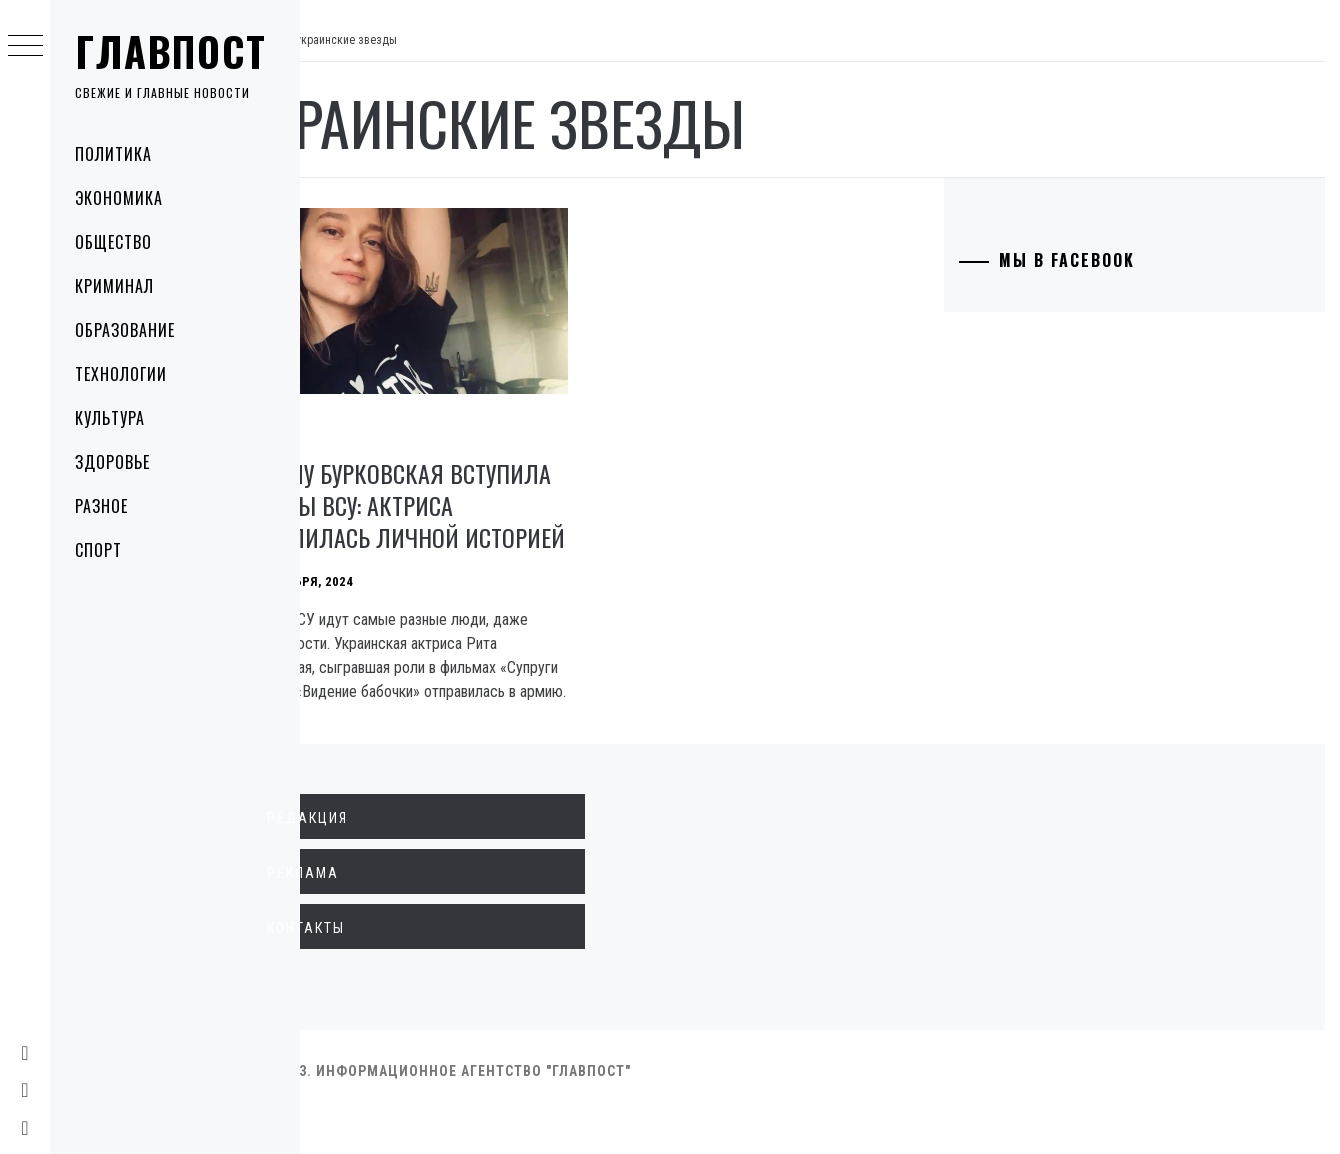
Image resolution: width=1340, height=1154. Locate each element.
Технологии (121, 374)
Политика (113, 154)
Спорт (98, 550)
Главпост (171, 51)
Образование (125, 330)
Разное (101, 506)
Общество (113, 242)
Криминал (114, 286)
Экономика (119, 198)
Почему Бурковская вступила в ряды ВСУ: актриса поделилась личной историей (430, 507)
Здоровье (112, 462)
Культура (110, 418)
